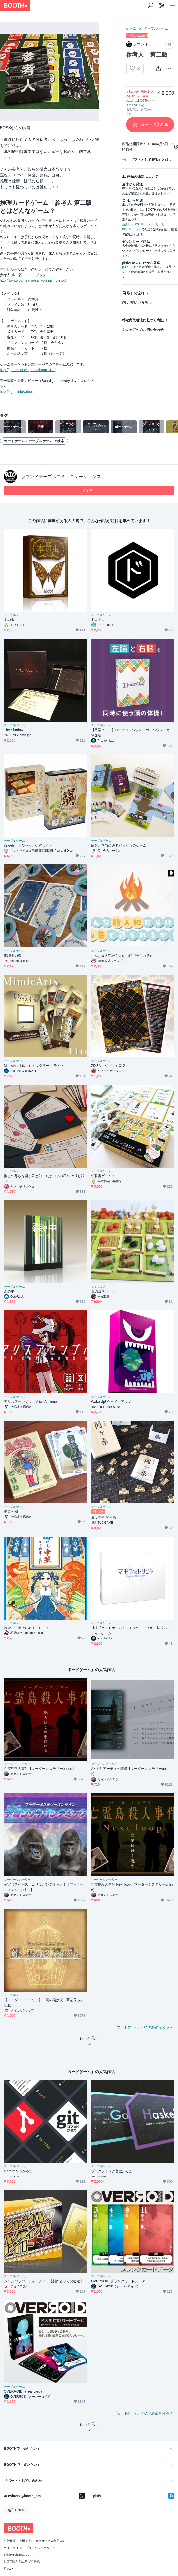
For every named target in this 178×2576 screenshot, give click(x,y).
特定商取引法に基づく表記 (143, 320)
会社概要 (10, 2540)
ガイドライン (13, 2547)
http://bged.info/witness (17, 392)
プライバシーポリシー (40, 2547)
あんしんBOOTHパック (137, 224)
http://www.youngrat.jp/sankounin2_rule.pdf (33, 280)
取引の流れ (135, 293)
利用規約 (26, 2540)
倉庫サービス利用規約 (50, 2540)
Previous (8, 71)
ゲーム (131, 28)
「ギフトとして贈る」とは (148, 160)
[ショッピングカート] (161, 5)
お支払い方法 (137, 303)
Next (91, 71)
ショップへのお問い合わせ (143, 329)
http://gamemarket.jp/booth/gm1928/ (27, 370)
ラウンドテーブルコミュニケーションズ (61, 476)
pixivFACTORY (132, 267)
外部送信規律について (19, 2554)
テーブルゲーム (156, 28)
